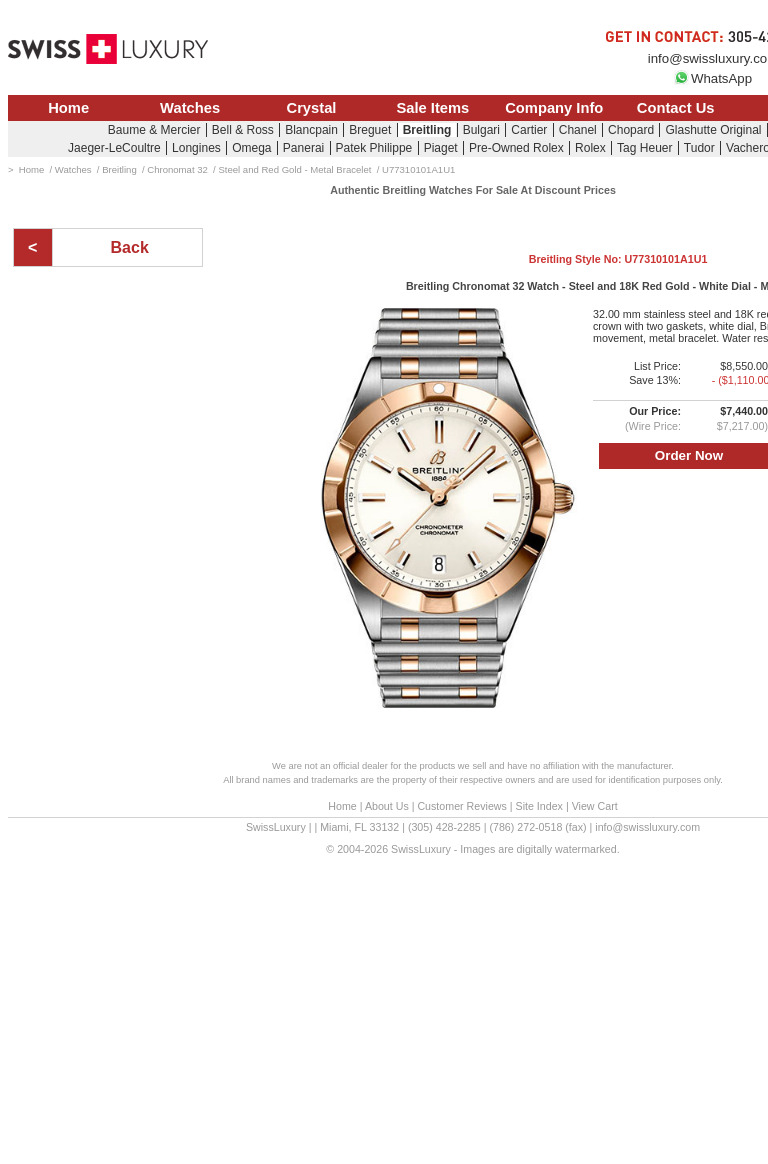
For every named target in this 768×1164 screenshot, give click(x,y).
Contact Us (676, 108)
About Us (387, 806)
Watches (190, 108)
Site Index (539, 806)
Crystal (312, 108)
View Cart (595, 806)
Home (68, 108)
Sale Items (432, 108)
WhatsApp (713, 78)
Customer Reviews (461, 806)
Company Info (554, 108)
